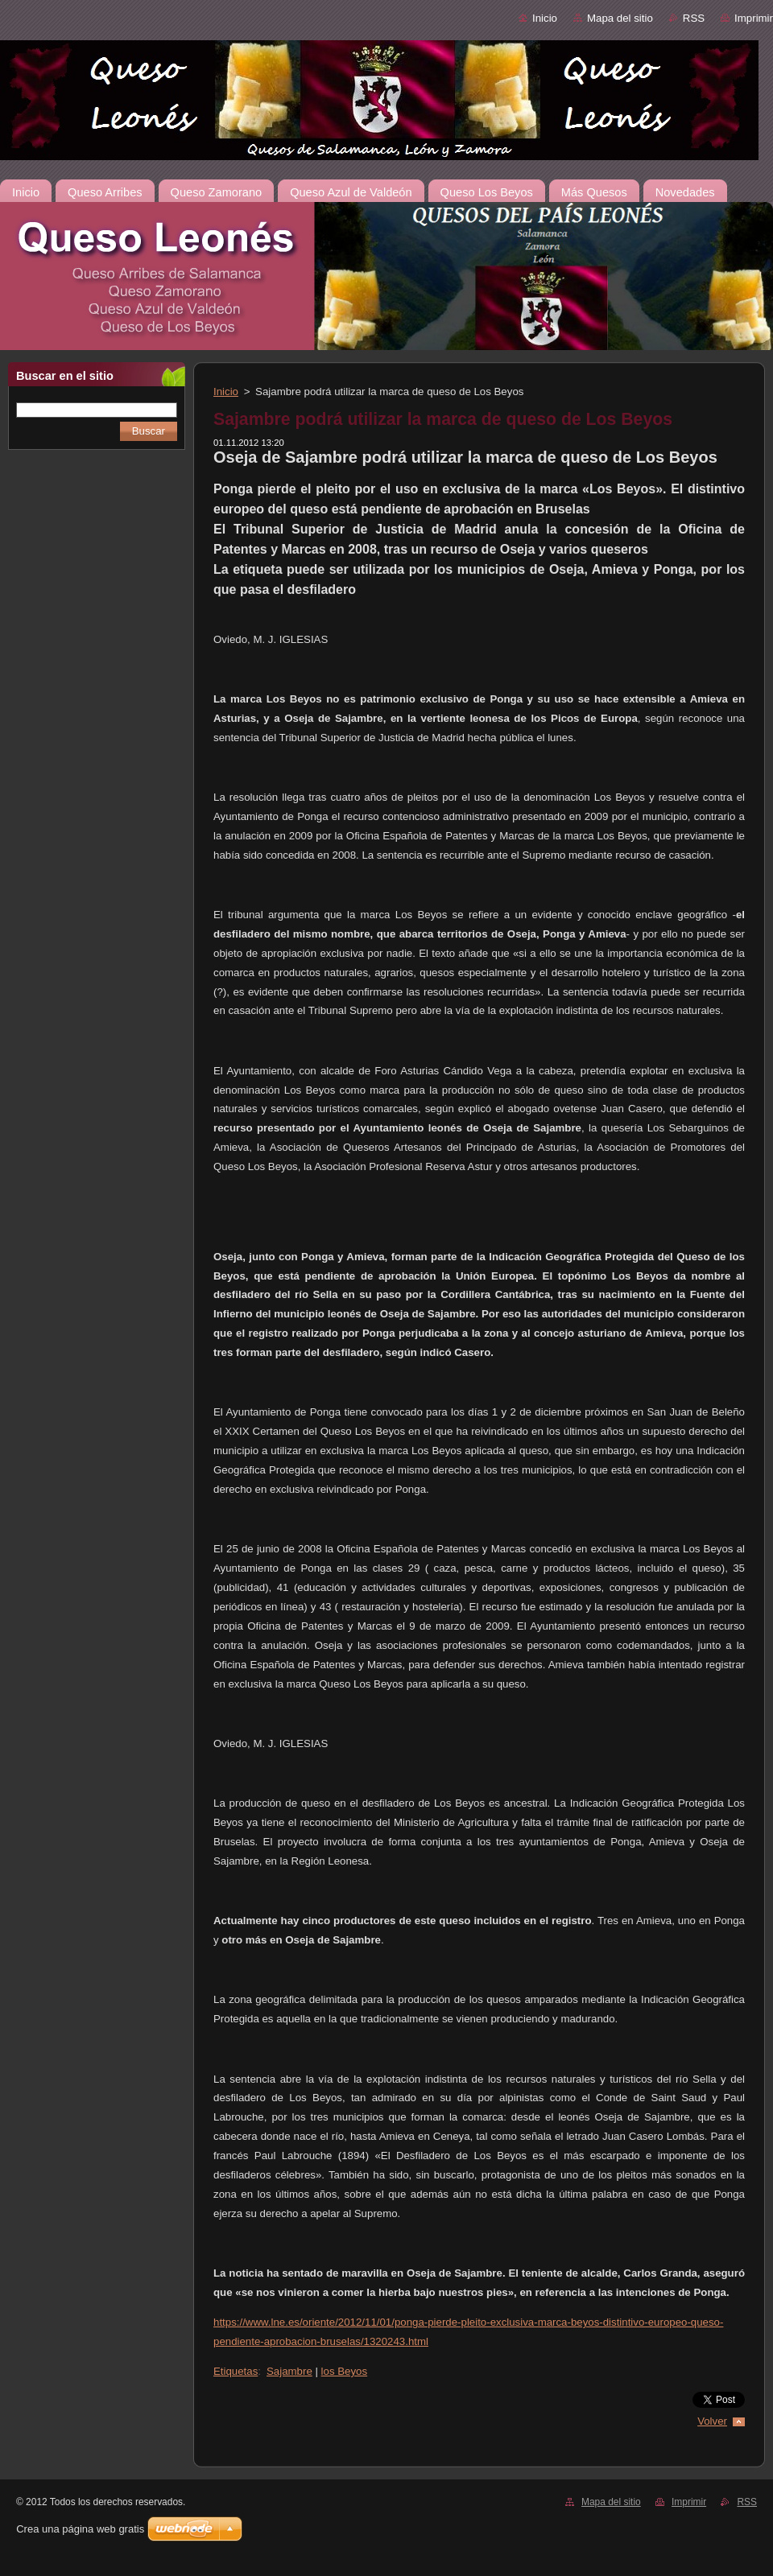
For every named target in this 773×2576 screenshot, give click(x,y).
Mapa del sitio (620, 18)
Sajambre (289, 2371)
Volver (712, 2421)
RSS (694, 18)
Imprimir (753, 18)
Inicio (544, 18)
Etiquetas (235, 2371)
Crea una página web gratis (80, 2529)
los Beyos (344, 2371)
